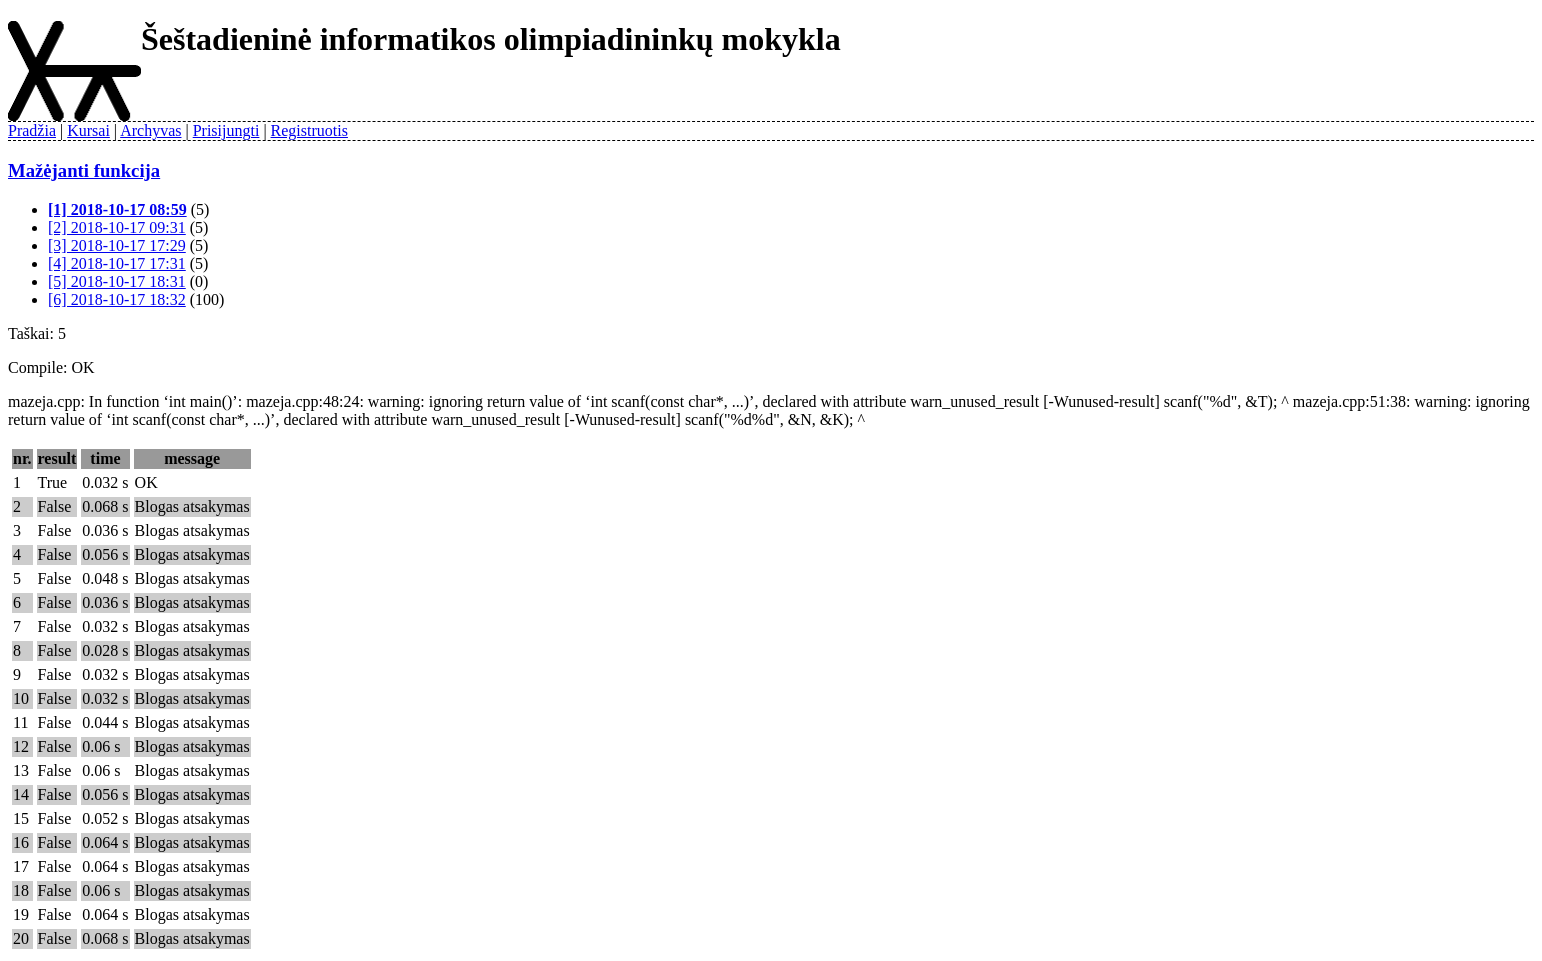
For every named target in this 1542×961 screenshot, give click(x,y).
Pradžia (32, 130)
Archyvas (150, 130)
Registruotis (309, 130)
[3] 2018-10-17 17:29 (117, 245)
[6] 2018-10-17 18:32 (117, 299)
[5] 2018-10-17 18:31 (117, 281)
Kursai (88, 130)
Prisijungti (226, 130)
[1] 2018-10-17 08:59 (117, 209)
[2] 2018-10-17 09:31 (117, 227)
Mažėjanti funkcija (84, 170)
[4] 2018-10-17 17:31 (117, 263)
